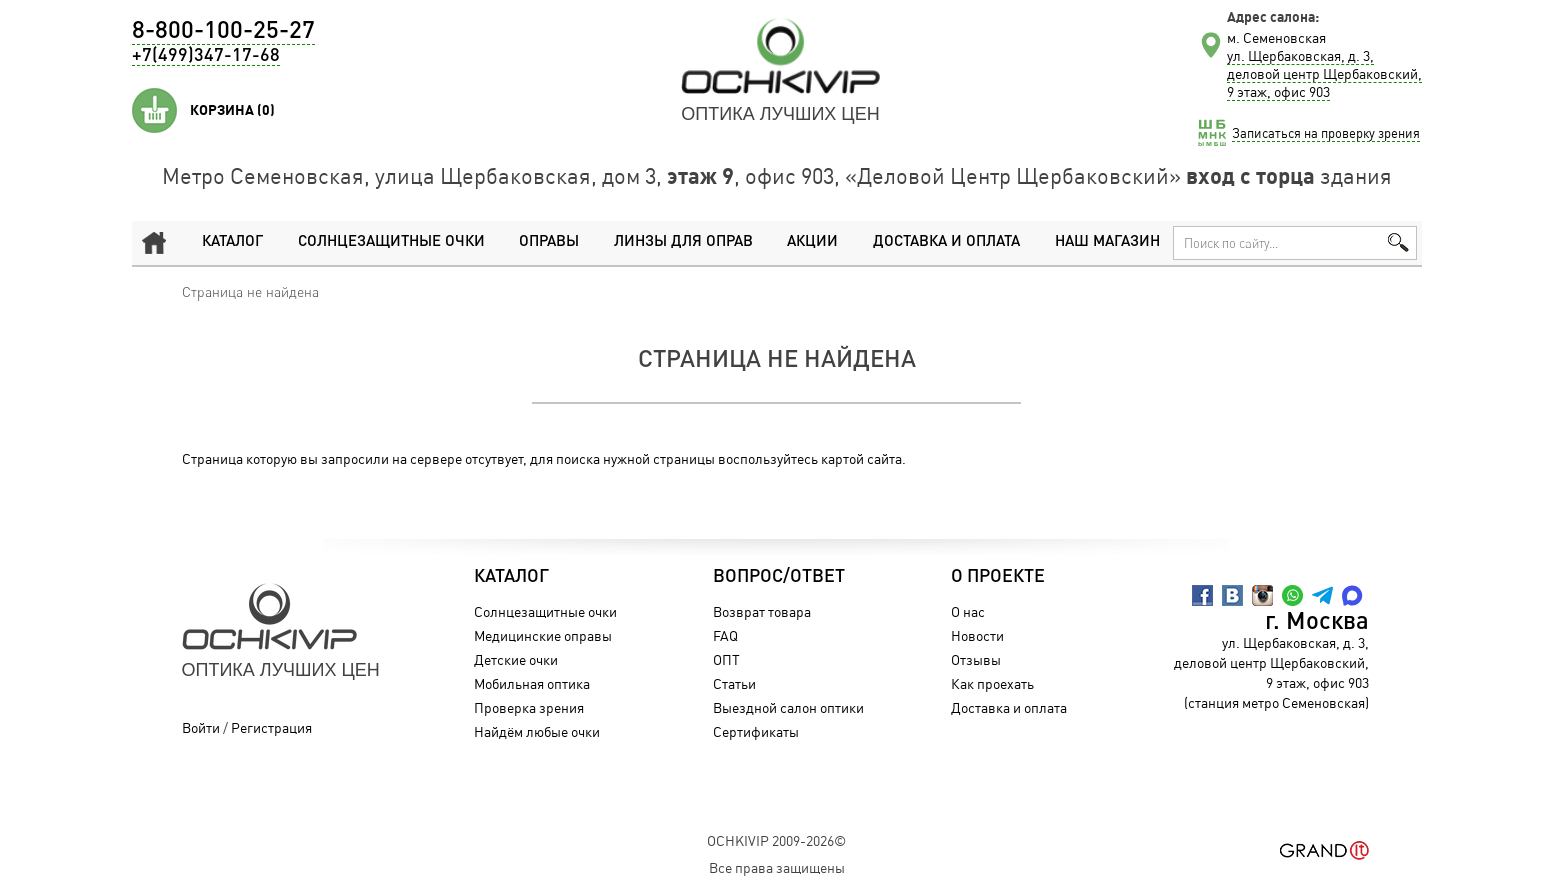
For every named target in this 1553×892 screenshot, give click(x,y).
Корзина (232, 110)
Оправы (549, 242)
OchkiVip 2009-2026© (776, 840)
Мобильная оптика (532, 683)
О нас (968, 611)
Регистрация (271, 727)
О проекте (998, 577)
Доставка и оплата (946, 242)
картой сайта (861, 458)
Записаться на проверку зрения (1326, 133)
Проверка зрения (529, 707)
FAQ (725, 635)
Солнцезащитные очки (391, 242)
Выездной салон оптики (788, 707)
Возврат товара (762, 611)
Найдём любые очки (537, 731)
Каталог (232, 242)
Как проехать (992, 683)
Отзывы (976, 659)
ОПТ (726, 659)
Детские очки (516, 659)
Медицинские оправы (543, 635)
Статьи (734, 683)
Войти (201, 727)
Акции (812, 242)
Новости (977, 635)
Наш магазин (1107, 242)
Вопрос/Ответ (779, 577)
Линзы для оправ (683, 242)
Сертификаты (756, 731)
